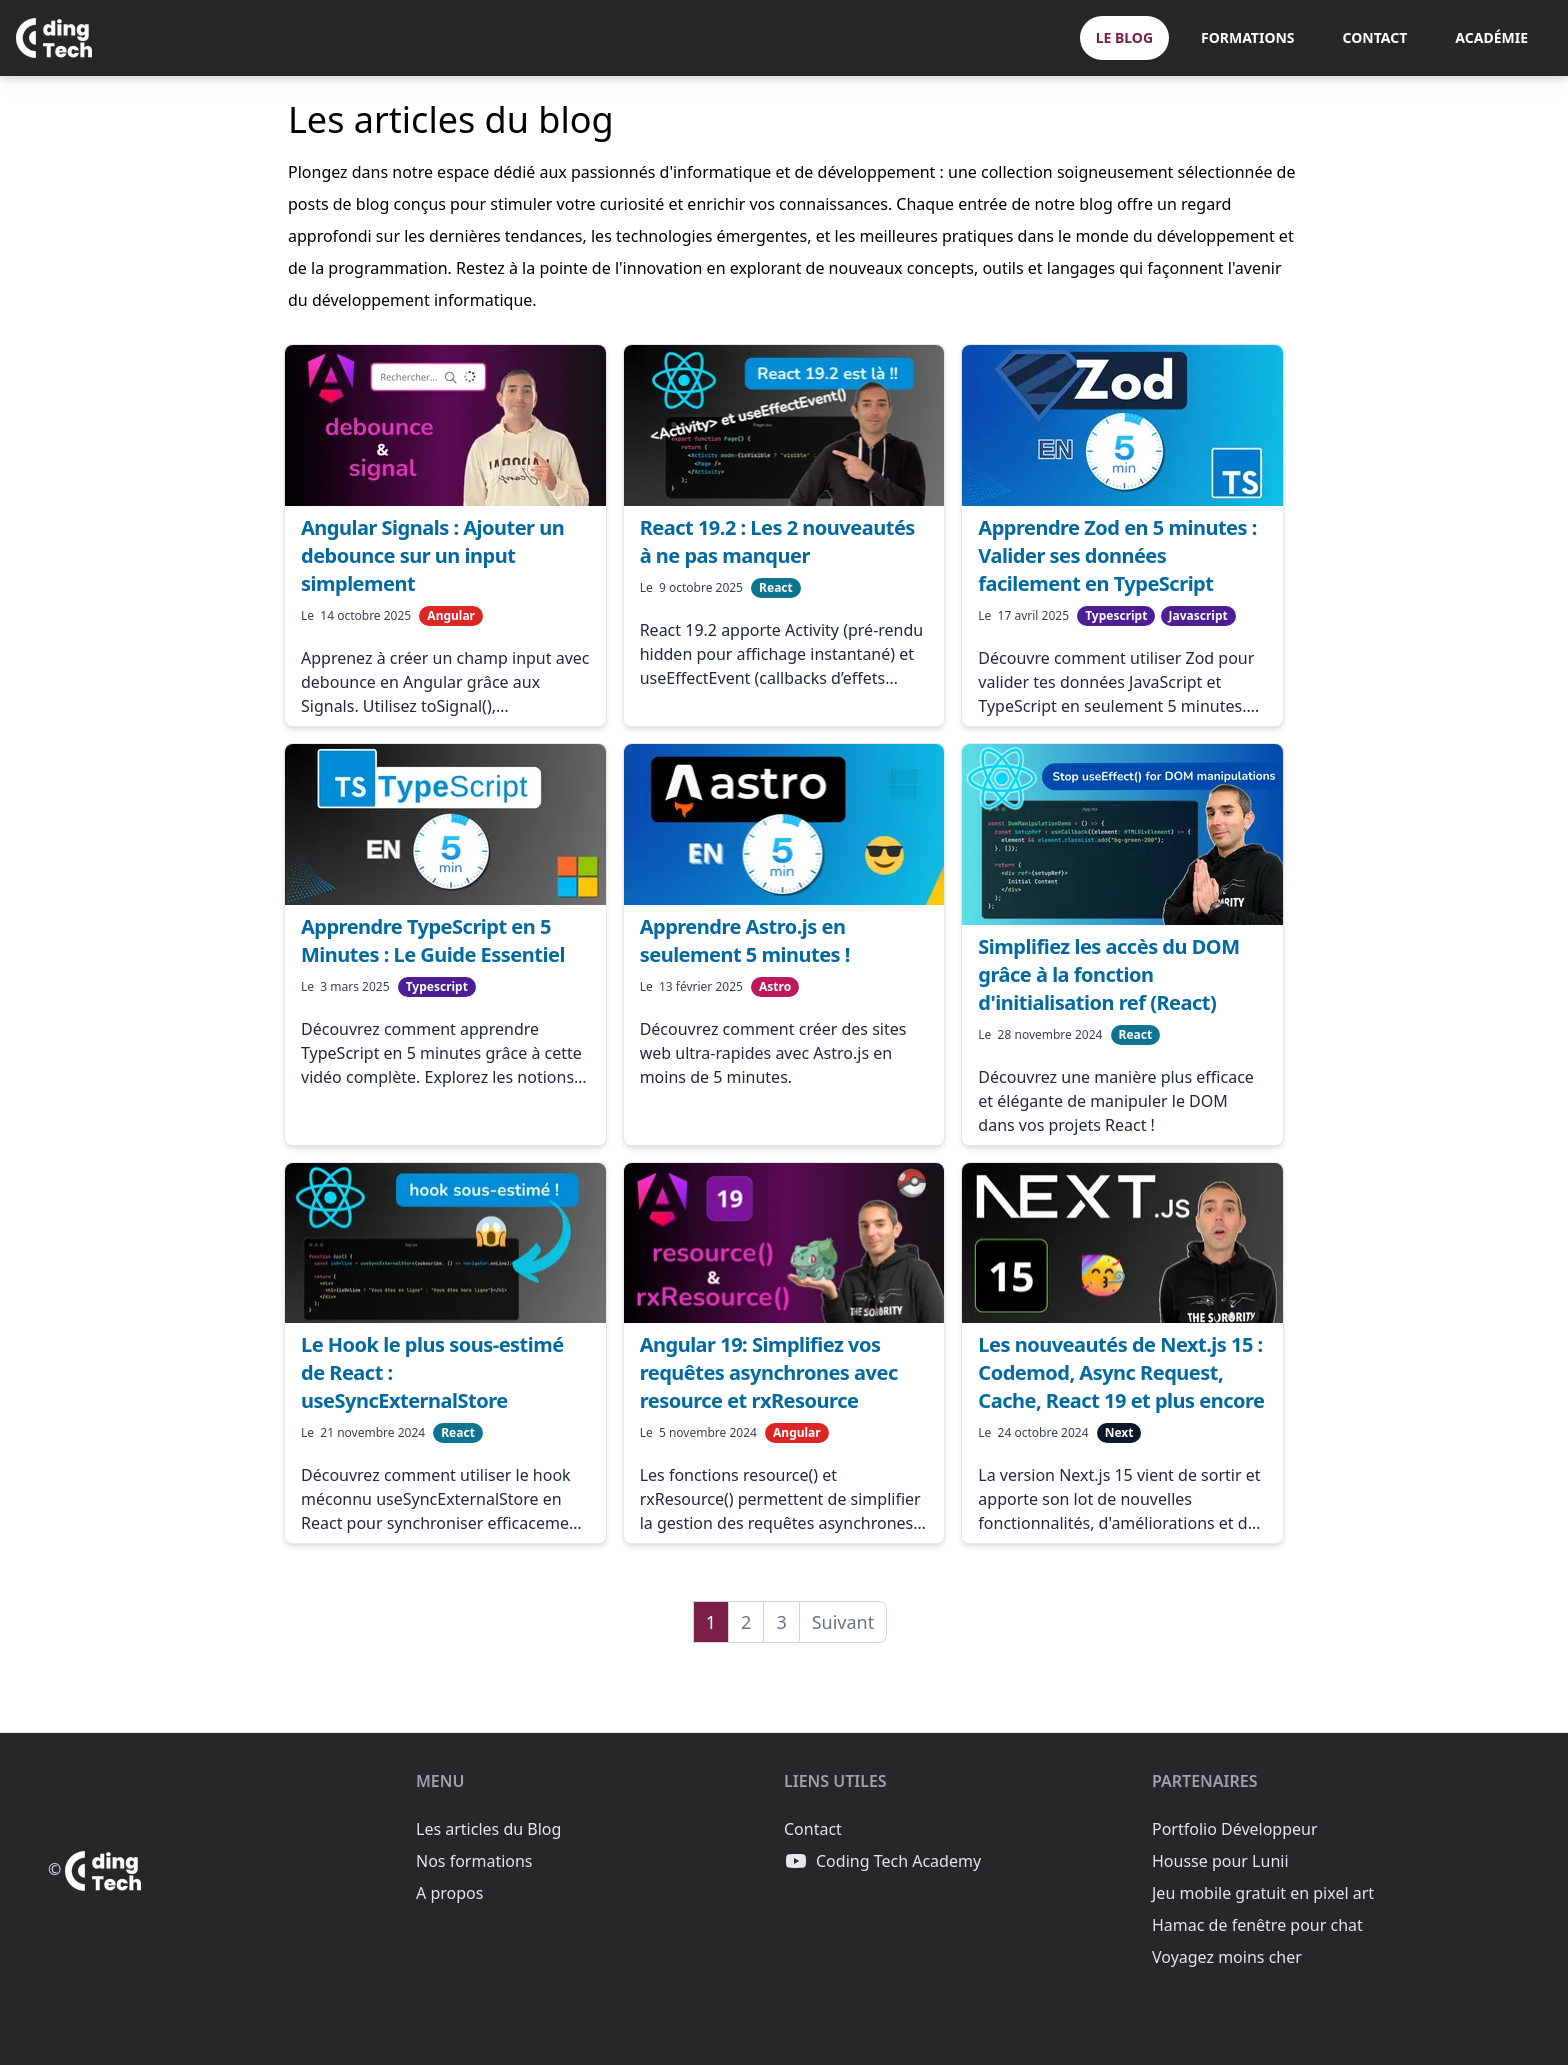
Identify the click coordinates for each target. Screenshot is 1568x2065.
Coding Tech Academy (882, 1861)
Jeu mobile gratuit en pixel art (1263, 1893)
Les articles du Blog (488, 1829)
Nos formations (474, 1861)
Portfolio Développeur (1235, 1829)
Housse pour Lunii (1220, 1861)
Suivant (843, 1622)
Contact (1375, 37)
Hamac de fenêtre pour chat (1257, 1925)
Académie (1491, 37)
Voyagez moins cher (1227, 1957)
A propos (449, 1893)
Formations (1248, 37)
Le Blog (1124, 37)
